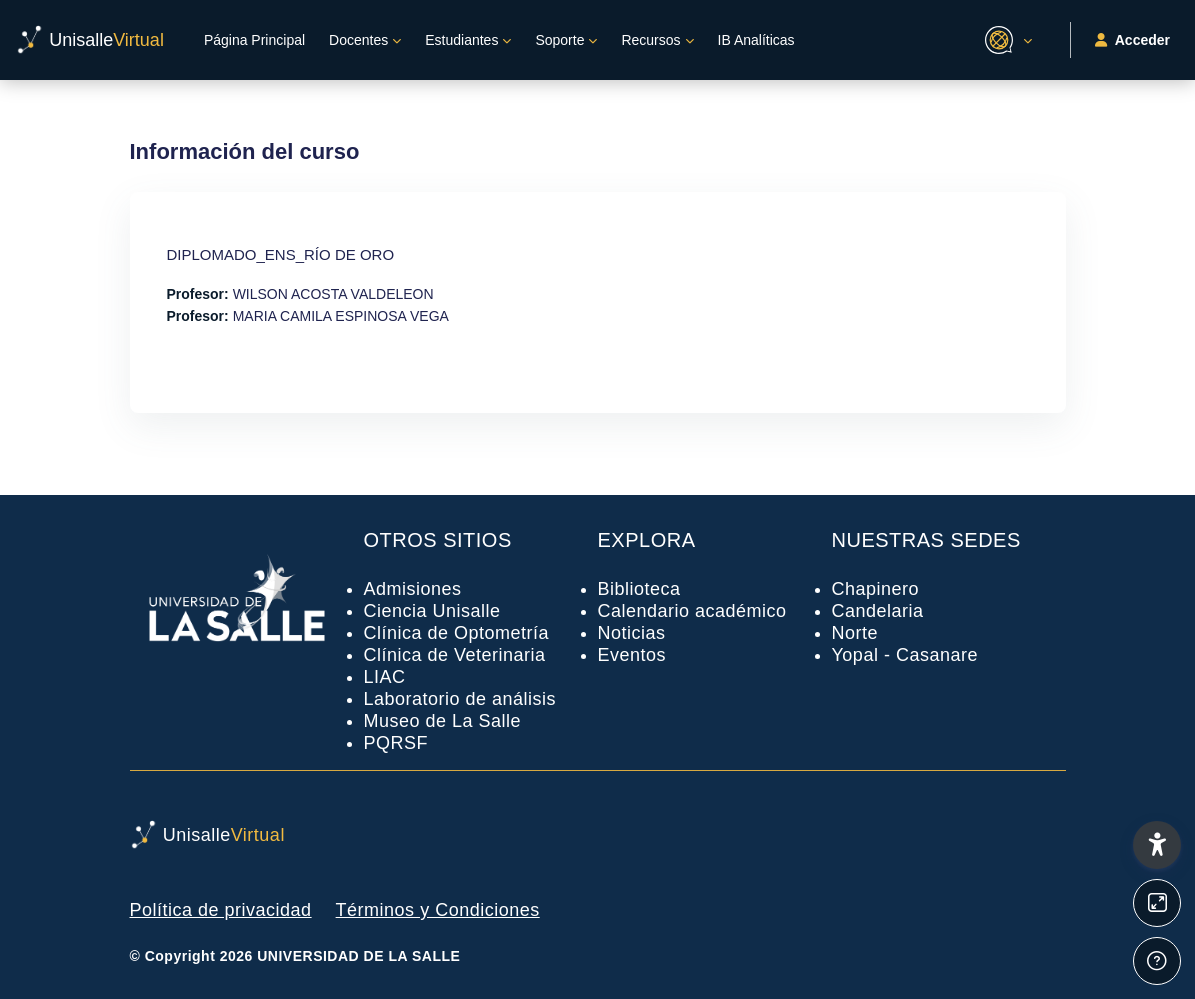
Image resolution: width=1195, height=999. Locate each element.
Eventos (632, 655)
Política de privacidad (221, 910)
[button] (1005, 40)
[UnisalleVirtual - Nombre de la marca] (90, 40)
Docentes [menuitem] (358, 40)
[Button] (1157, 903)
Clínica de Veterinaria (455, 655)
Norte (855, 633)
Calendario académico (692, 611)
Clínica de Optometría (457, 633)
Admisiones (413, 589)
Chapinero (876, 589)
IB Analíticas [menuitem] (756, 40)
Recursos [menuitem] (650, 40)
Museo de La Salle (443, 721)
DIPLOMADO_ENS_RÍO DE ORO (281, 254)
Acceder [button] (1132, 40)
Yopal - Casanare (905, 655)
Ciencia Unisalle (432, 611)
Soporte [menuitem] (559, 40)
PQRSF (396, 743)
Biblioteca (639, 589)
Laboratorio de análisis (460, 699)
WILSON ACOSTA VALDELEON (333, 294)
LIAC (385, 677)
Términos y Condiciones (438, 910)
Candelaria (878, 611)
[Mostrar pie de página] (1157, 961)
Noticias (632, 633)
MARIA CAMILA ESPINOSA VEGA (341, 316)
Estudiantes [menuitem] (461, 40)
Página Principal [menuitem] (254, 40)
